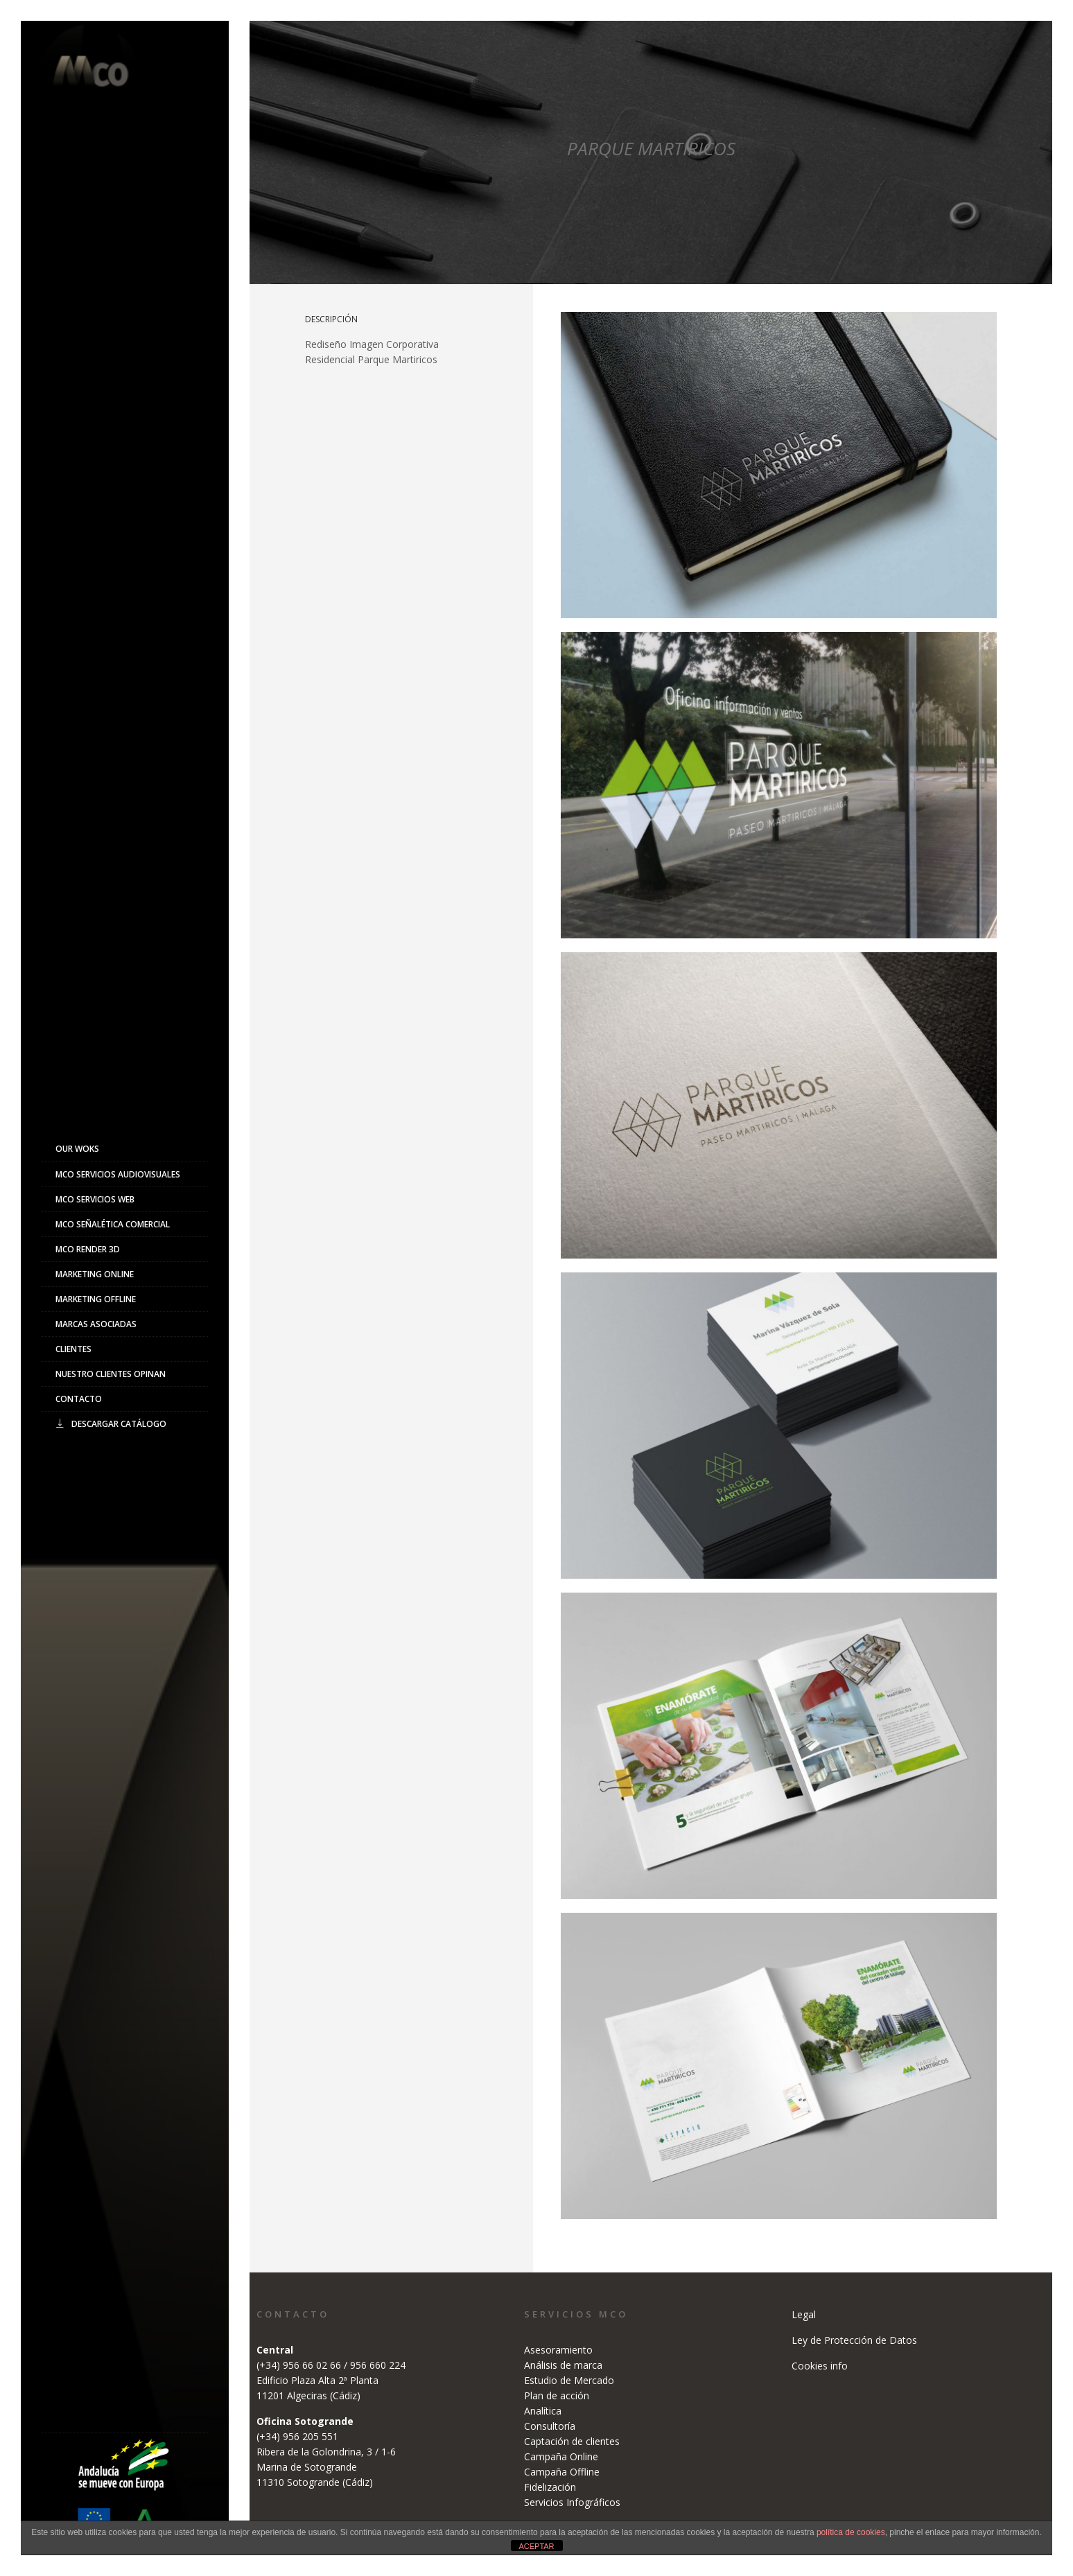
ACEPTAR (536, 2546)
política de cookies (851, 2532)
